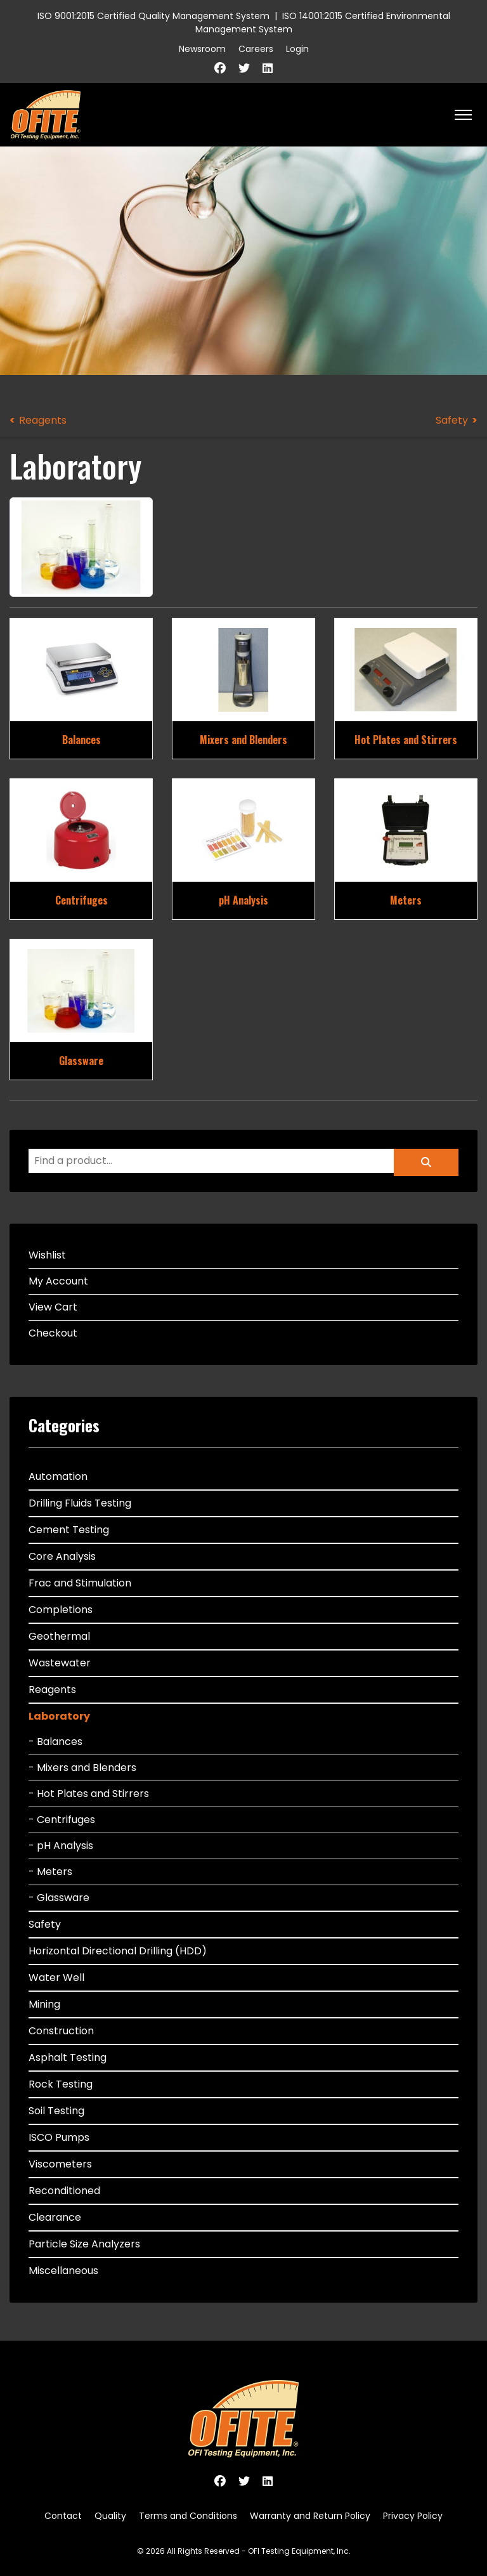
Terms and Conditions (188, 2515)
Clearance (55, 2217)
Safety (452, 420)
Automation (58, 1476)
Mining (44, 2004)
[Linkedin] (268, 68)
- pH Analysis (61, 1845)
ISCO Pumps (59, 2137)
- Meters (50, 1871)
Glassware (81, 1060)
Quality (110, 2515)
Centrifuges (81, 900)
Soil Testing (56, 2110)
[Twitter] (244, 68)
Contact (63, 2515)
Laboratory (59, 1716)
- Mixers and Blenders (82, 1767)
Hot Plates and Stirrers (405, 739)
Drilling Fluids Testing (80, 1503)
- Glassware (59, 1897)
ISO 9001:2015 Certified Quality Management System (153, 16)
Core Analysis (62, 1556)
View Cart (53, 1307)
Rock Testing (61, 2084)
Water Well (56, 1977)
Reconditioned (64, 2190)
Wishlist (47, 1255)
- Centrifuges (62, 1819)
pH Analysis (243, 900)
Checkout (53, 1333)
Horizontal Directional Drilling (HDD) (118, 1951)
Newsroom (202, 48)
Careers (255, 48)
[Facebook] (220, 68)
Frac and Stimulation (80, 1583)
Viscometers (60, 2164)
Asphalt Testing (68, 2057)
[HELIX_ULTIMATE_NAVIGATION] (463, 115)
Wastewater (60, 1663)
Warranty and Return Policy (310, 2515)
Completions (61, 1609)
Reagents (43, 420)
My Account (58, 1281)
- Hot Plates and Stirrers (89, 1793)
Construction (61, 2031)
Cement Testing (69, 1529)
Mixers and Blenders (243, 739)
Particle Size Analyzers (84, 2244)
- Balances (55, 1741)
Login (297, 48)
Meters (406, 900)
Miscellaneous (63, 2270)
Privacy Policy (413, 2515)
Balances (81, 739)
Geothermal (59, 1636)
